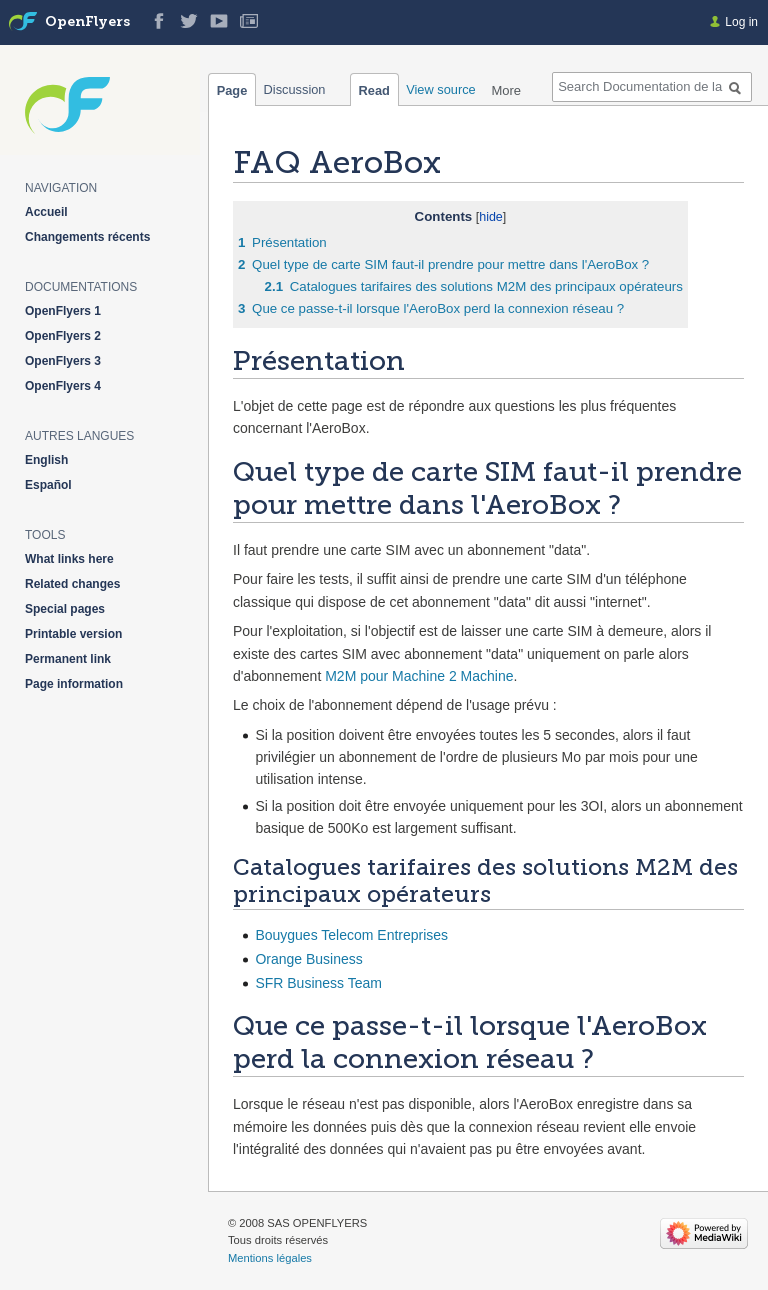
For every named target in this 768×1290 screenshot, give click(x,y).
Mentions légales (270, 1258)
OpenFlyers (87, 22)
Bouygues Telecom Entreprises (351, 935)
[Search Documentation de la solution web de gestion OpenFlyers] (652, 87)
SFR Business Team (318, 983)
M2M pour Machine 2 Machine (419, 676)
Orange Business (308, 959)
